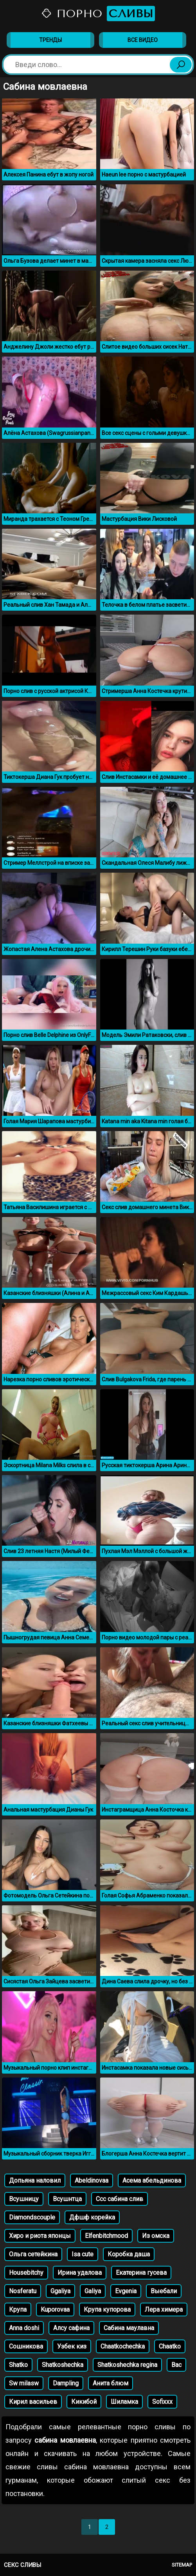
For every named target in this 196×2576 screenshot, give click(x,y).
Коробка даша (129, 2254)
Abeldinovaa (91, 2180)
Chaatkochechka (123, 2346)
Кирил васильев (33, 2401)
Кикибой (84, 2401)
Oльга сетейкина (33, 2254)
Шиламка (124, 2401)
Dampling (66, 2383)
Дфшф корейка (92, 2217)
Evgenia (126, 2291)
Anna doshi (24, 2328)
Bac (176, 2365)
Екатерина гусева (141, 2272)
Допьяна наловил (35, 2180)
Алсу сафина (71, 2328)
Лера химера (164, 2309)
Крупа (18, 2309)
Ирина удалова (80, 2272)
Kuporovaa (55, 2309)
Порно (98, 13)
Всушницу (24, 2199)
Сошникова (26, 2346)
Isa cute (83, 2254)
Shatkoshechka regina (127, 2365)
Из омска (155, 2235)
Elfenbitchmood (106, 2235)
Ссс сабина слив (119, 2199)
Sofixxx (162, 2401)
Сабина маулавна (129, 2328)
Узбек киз (71, 2346)
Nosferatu (22, 2291)
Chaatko (170, 2346)
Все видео (143, 40)
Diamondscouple (32, 2217)
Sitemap (182, 2565)
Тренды (50, 40)
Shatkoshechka (62, 2365)
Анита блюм (110, 2383)
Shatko (18, 2365)
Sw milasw (24, 2383)
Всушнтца (67, 2199)
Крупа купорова (107, 2309)
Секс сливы (22, 2565)
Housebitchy (26, 2272)
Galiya (93, 2291)
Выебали (164, 2291)
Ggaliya (60, 2291)
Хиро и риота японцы (40, 2235)
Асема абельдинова (151, 2180)
